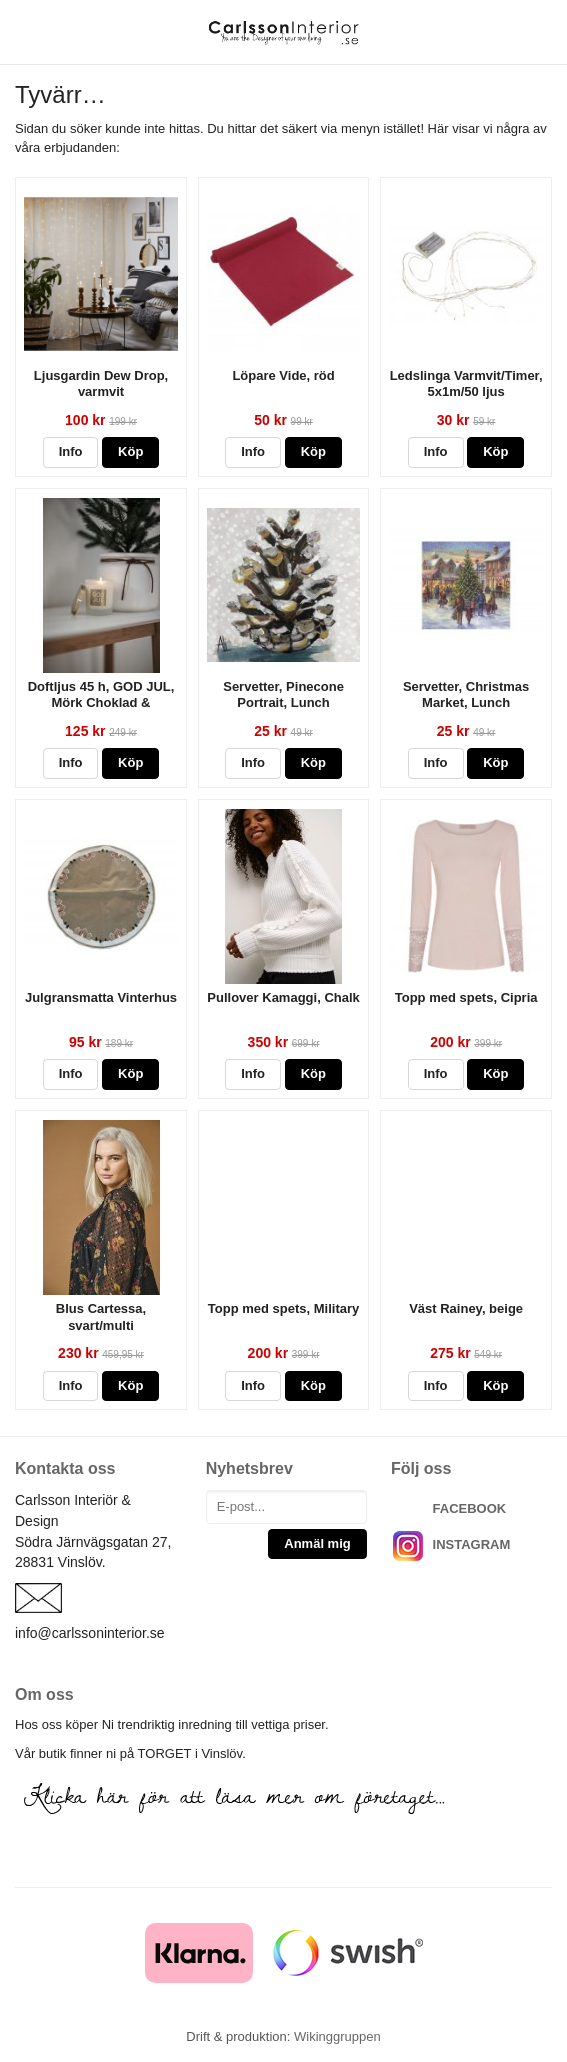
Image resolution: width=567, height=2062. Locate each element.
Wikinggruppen (337, 2036)
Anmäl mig (317, 1543)
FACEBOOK (470, 1508)
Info (71, 451)
